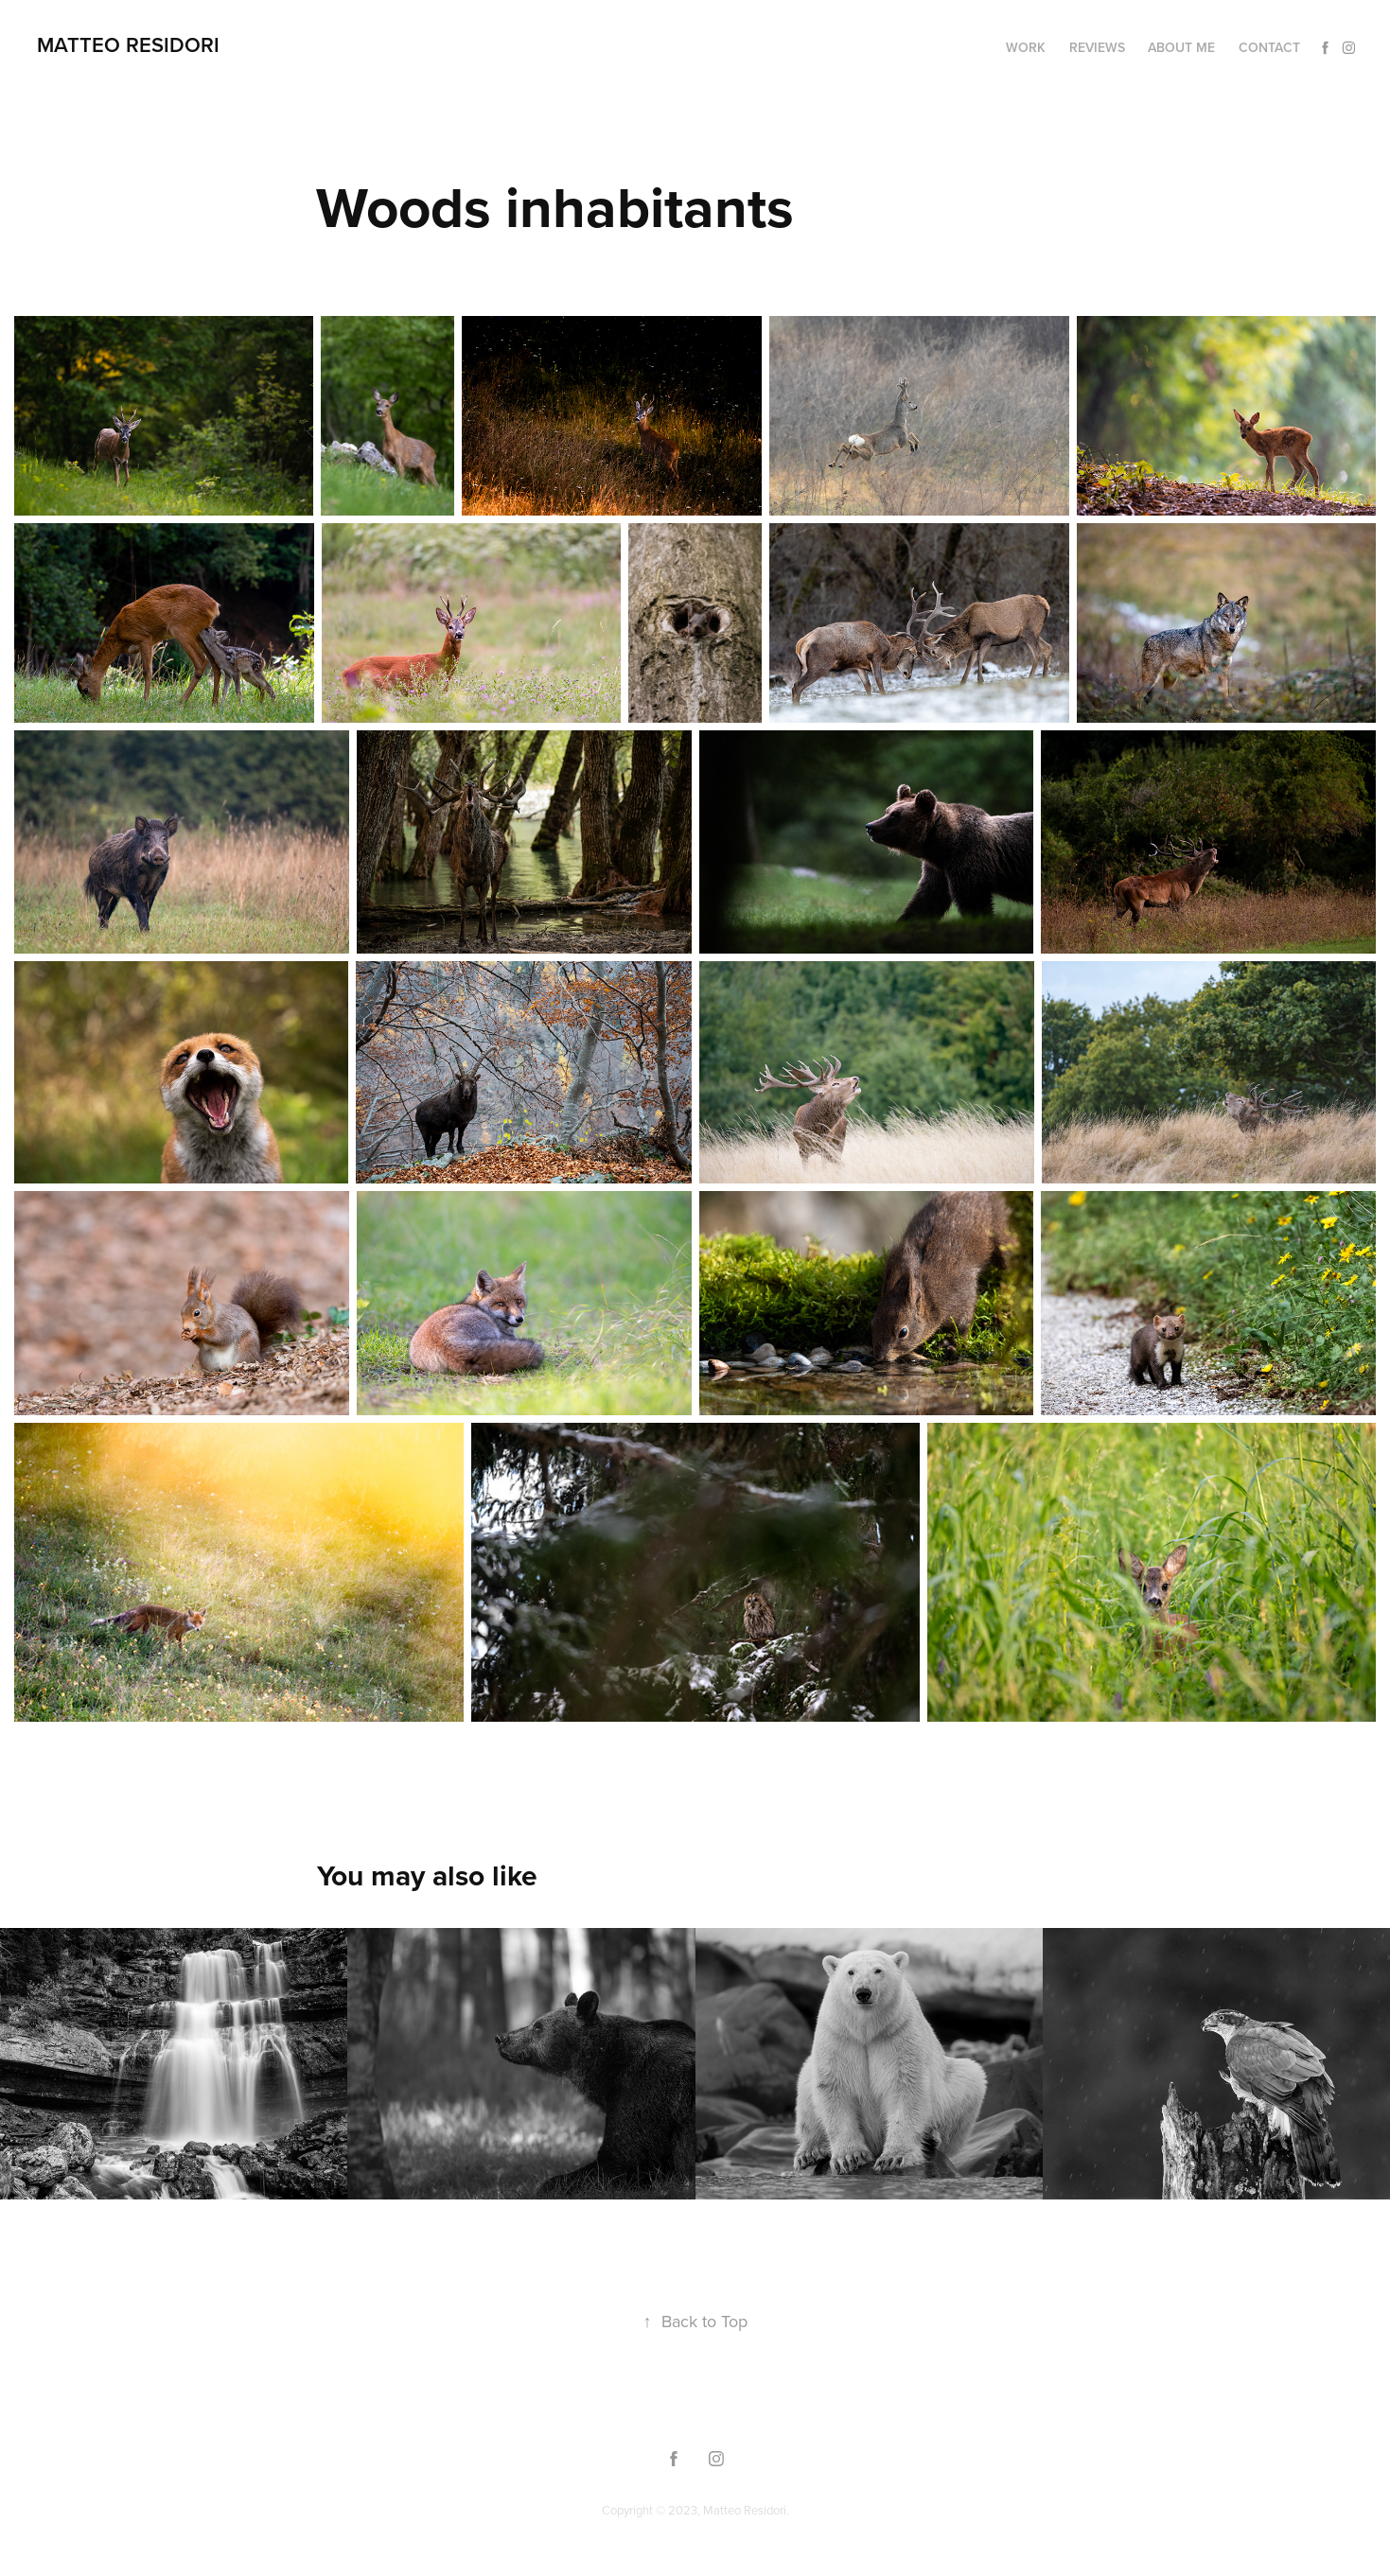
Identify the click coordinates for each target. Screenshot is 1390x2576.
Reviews (1097, 47)
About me (1181, 47)
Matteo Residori (128, 44)
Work (1026, 47)
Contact (1269, 47)
